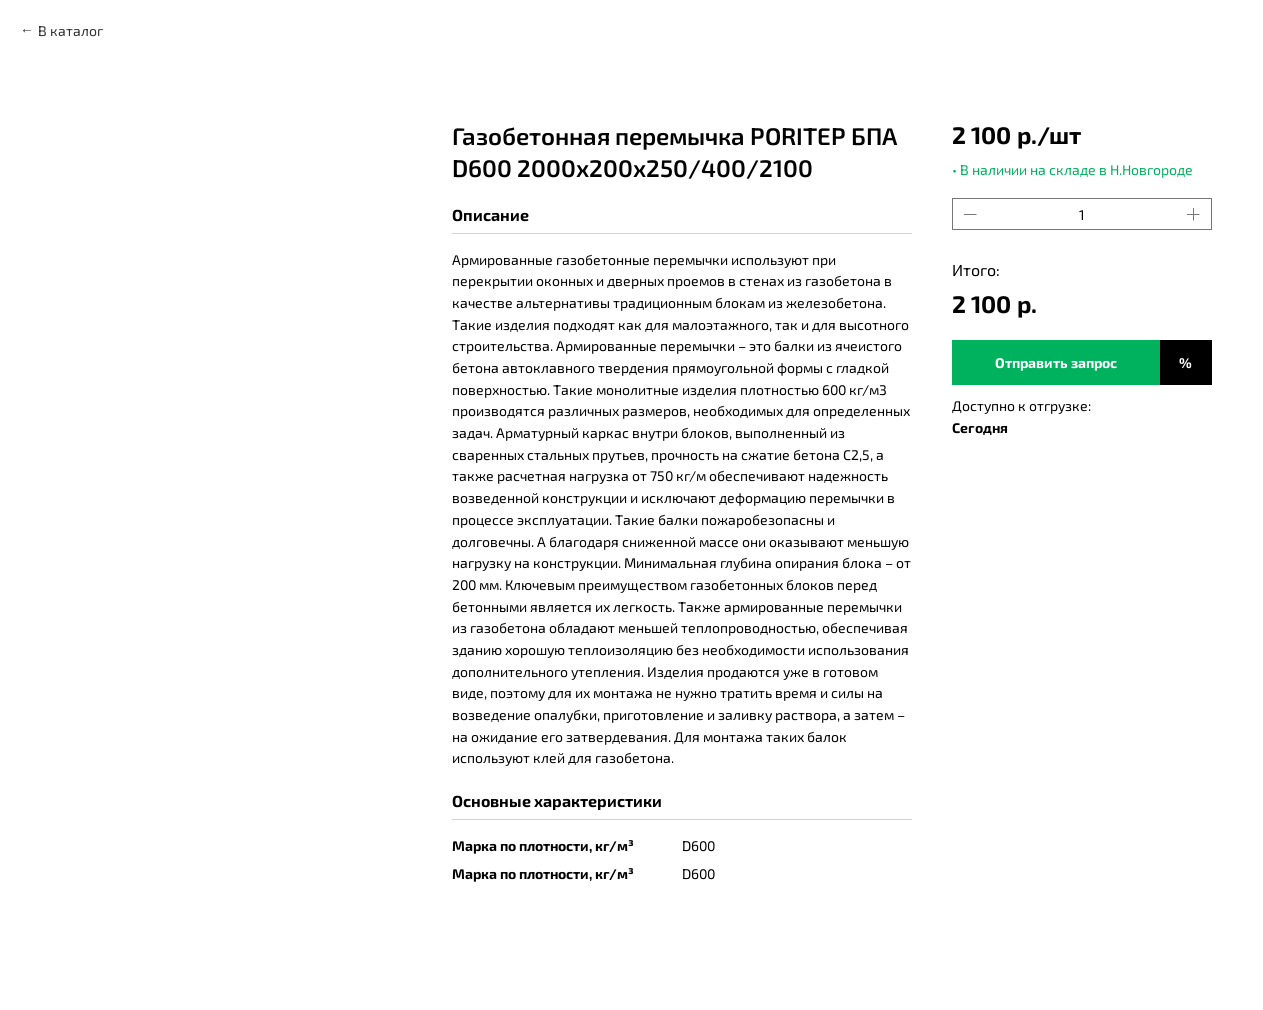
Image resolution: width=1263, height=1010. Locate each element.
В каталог (70, 30)
